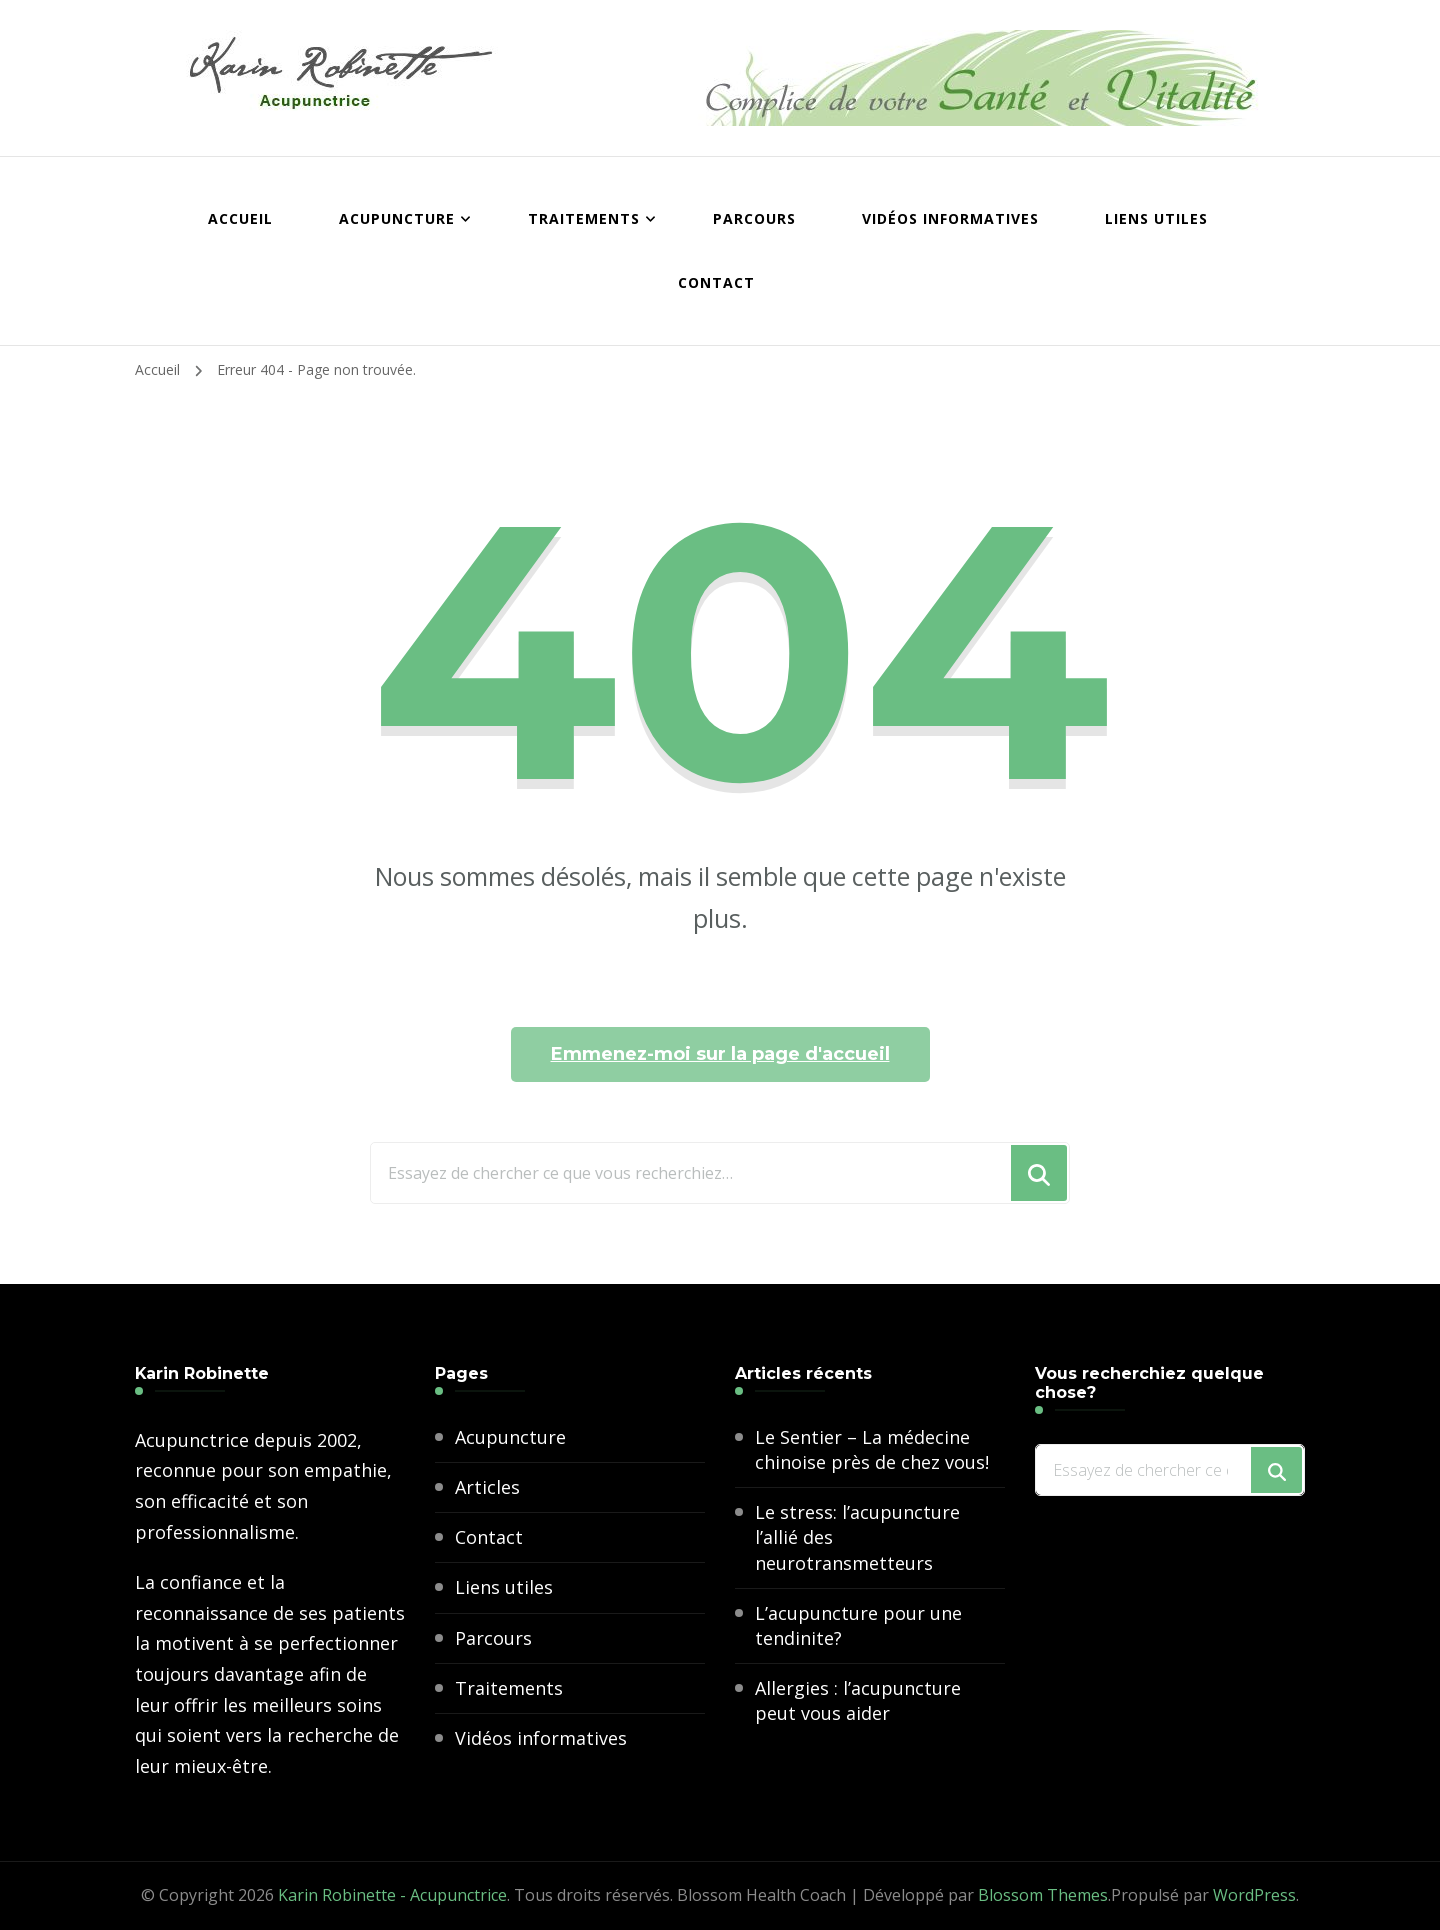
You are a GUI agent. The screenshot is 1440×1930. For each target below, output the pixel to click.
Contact (716, 282)
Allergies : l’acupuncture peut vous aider (858, 1700)
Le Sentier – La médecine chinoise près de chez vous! (872, 1449)
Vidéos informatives (950, 218)
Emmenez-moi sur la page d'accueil (720, 1054)
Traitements (584, 218)
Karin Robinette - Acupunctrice (392, 1895)
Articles (487, 1487)
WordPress (1254, 1895)
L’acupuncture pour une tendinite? (858, 1625)
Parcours (754, 218)
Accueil (240, 218)
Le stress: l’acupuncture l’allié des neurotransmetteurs (857, 1537)
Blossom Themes (1043, 1895)
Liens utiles (1156, 218)
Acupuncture (397, 218)
